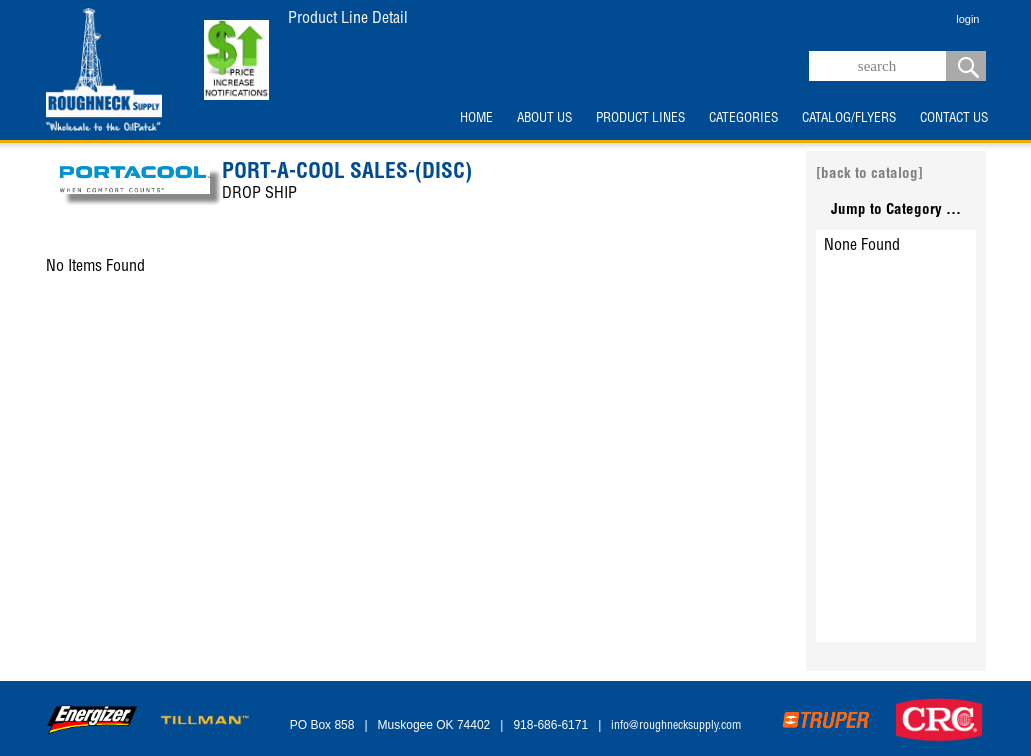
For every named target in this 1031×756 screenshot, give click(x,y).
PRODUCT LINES (640, 119)
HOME (476, 119)
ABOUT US (544, 119)
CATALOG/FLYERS (849, 119)
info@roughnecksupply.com (676, 726)
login (967, 19)
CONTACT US (954, 119)
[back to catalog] (869, 174)
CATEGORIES (743, 119)
